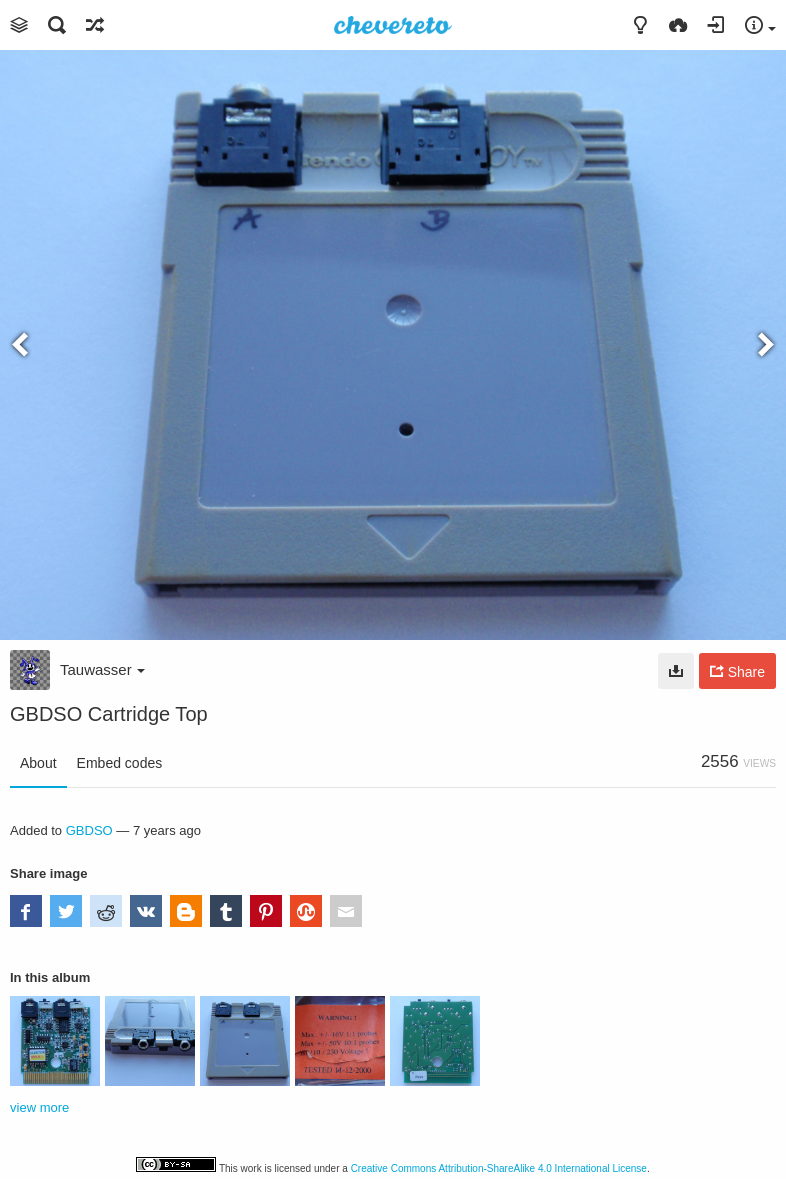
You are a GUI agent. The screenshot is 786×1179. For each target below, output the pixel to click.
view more (39, 1107)
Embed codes (120, 763)
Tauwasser (102, 669)
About (38, 763)
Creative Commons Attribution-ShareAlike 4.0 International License (499, 1168)
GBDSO (89, 830)
